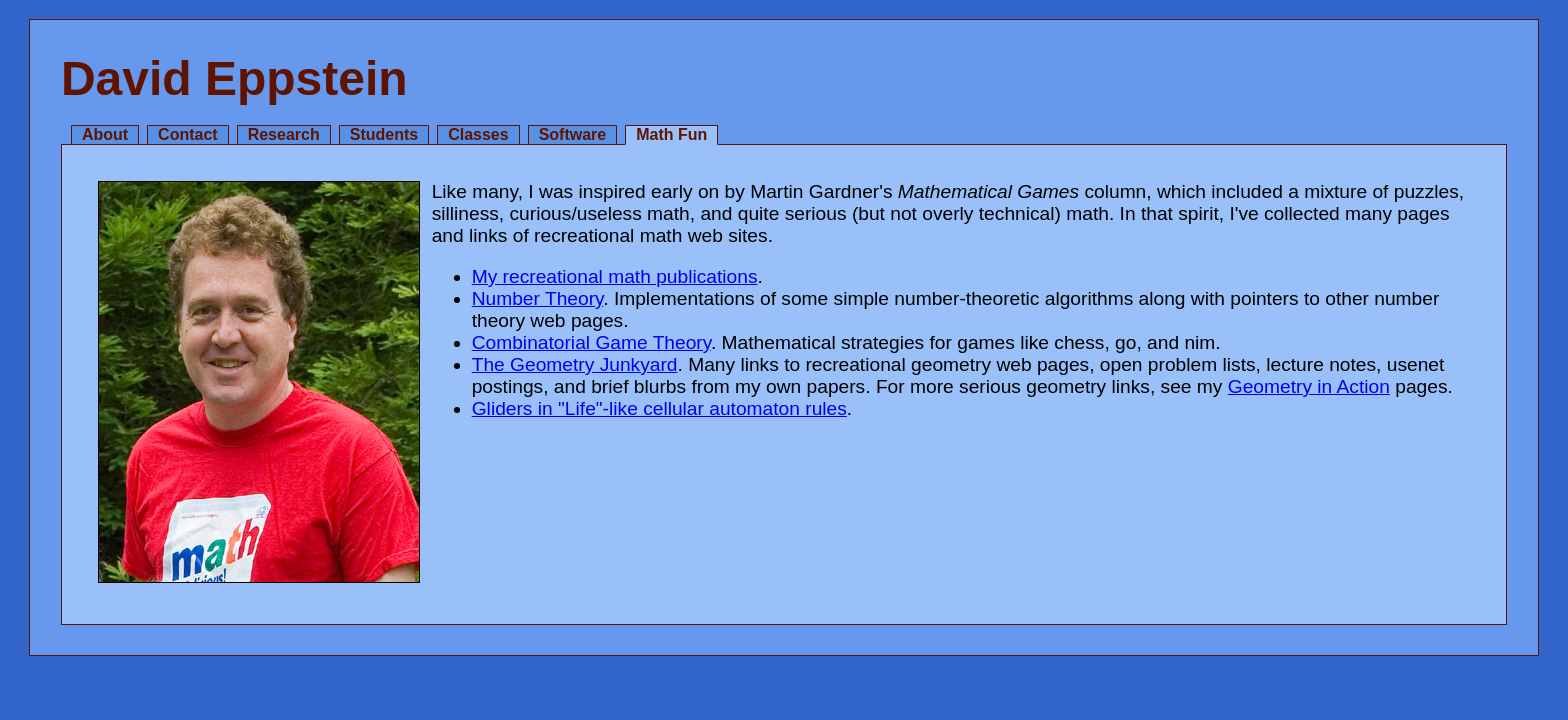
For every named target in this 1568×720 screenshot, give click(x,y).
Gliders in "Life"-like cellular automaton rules (659, 408)
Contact (188, 134)
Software (573, 134)
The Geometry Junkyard (575, 364)
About (105, 134)
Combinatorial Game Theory (591, 342)
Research (284, 134)
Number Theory (538, 298)
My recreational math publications (615, 276)
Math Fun (671, 134)
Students (384, 134)
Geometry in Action (1309, 386)
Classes (478, 134)
